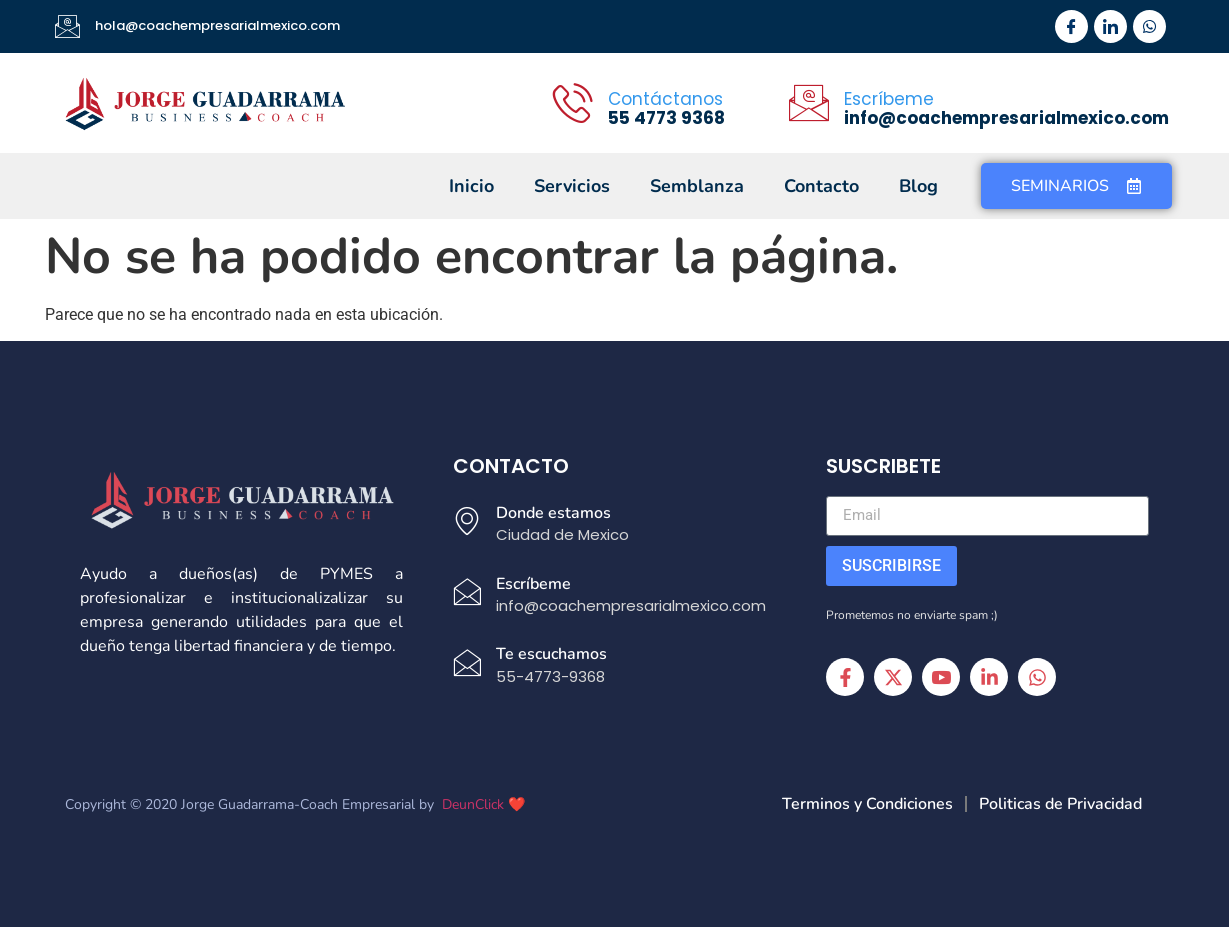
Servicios (572, 186)
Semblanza (697, 186)
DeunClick (473, 804)
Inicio (471, 186)
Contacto (821, 186)
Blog (918, 186)
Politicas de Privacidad (1060, 804)
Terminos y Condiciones (867, 804)
